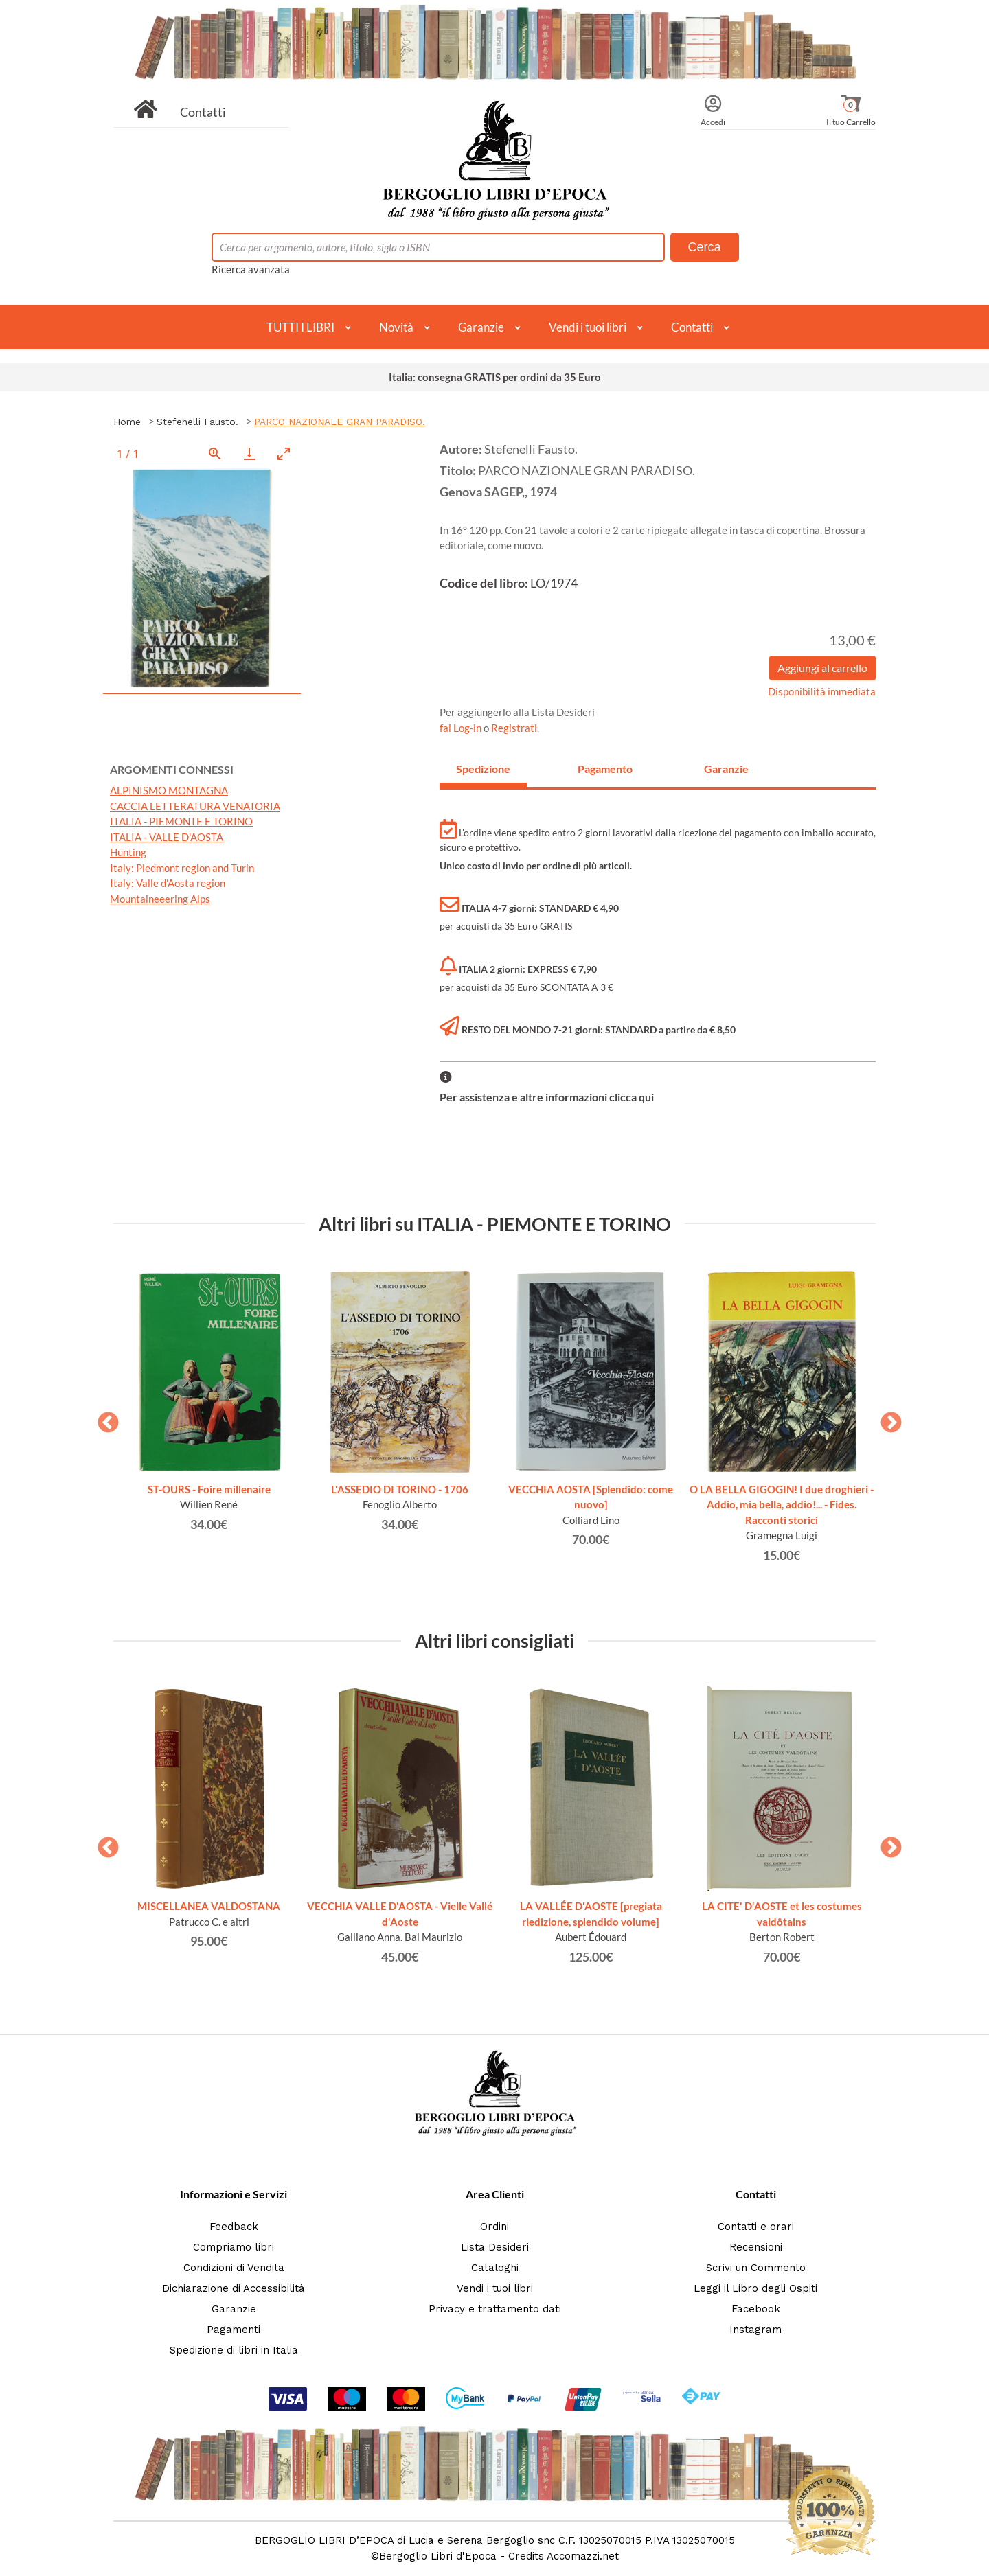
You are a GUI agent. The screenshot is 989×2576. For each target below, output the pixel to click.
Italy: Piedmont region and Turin (182, 868)
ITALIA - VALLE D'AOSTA (166, 837)
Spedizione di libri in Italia (234, 2350)
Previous (103, 1418)
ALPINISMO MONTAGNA (169, 790)
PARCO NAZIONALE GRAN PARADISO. (339, 421)
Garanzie (481, 327)
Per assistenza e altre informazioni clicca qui (547, 1096)
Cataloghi (495, 2268)
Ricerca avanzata (251, 269)
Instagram (755, 2329)
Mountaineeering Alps (160, 899)
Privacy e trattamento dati (495, 2309)
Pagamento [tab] (605, 768)
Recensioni (755, 2247)
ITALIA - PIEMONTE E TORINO (181, 821)
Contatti (203, 111)
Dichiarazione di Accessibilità (233, 2288)
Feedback (233, 2226)
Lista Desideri (495, 2247)
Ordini (494, 2226)
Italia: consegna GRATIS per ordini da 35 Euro (495, 377)
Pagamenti (233, 2329)
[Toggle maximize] (283, 453)
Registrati (514, 728)
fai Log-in (462, 728)
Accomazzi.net (583, 2556)
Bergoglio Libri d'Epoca (438, 2556)
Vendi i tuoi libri (587, 327)
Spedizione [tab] (483, 768)
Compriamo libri (233, 2247)
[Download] (249, 453)
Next (886, 1418)
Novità (396, 327)
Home (127, 421)
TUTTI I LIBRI (300, 327)
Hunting (128, 852)
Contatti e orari (756, 2226)
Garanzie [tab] (726, 768)
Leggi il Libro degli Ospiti (755, 2288)
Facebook (755, 2309)
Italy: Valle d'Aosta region (167, 883)
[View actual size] (215, 453)
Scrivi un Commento (756, 2268)
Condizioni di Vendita (233, 2268)
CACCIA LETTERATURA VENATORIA (195, 806)
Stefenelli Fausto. (197, 421)
